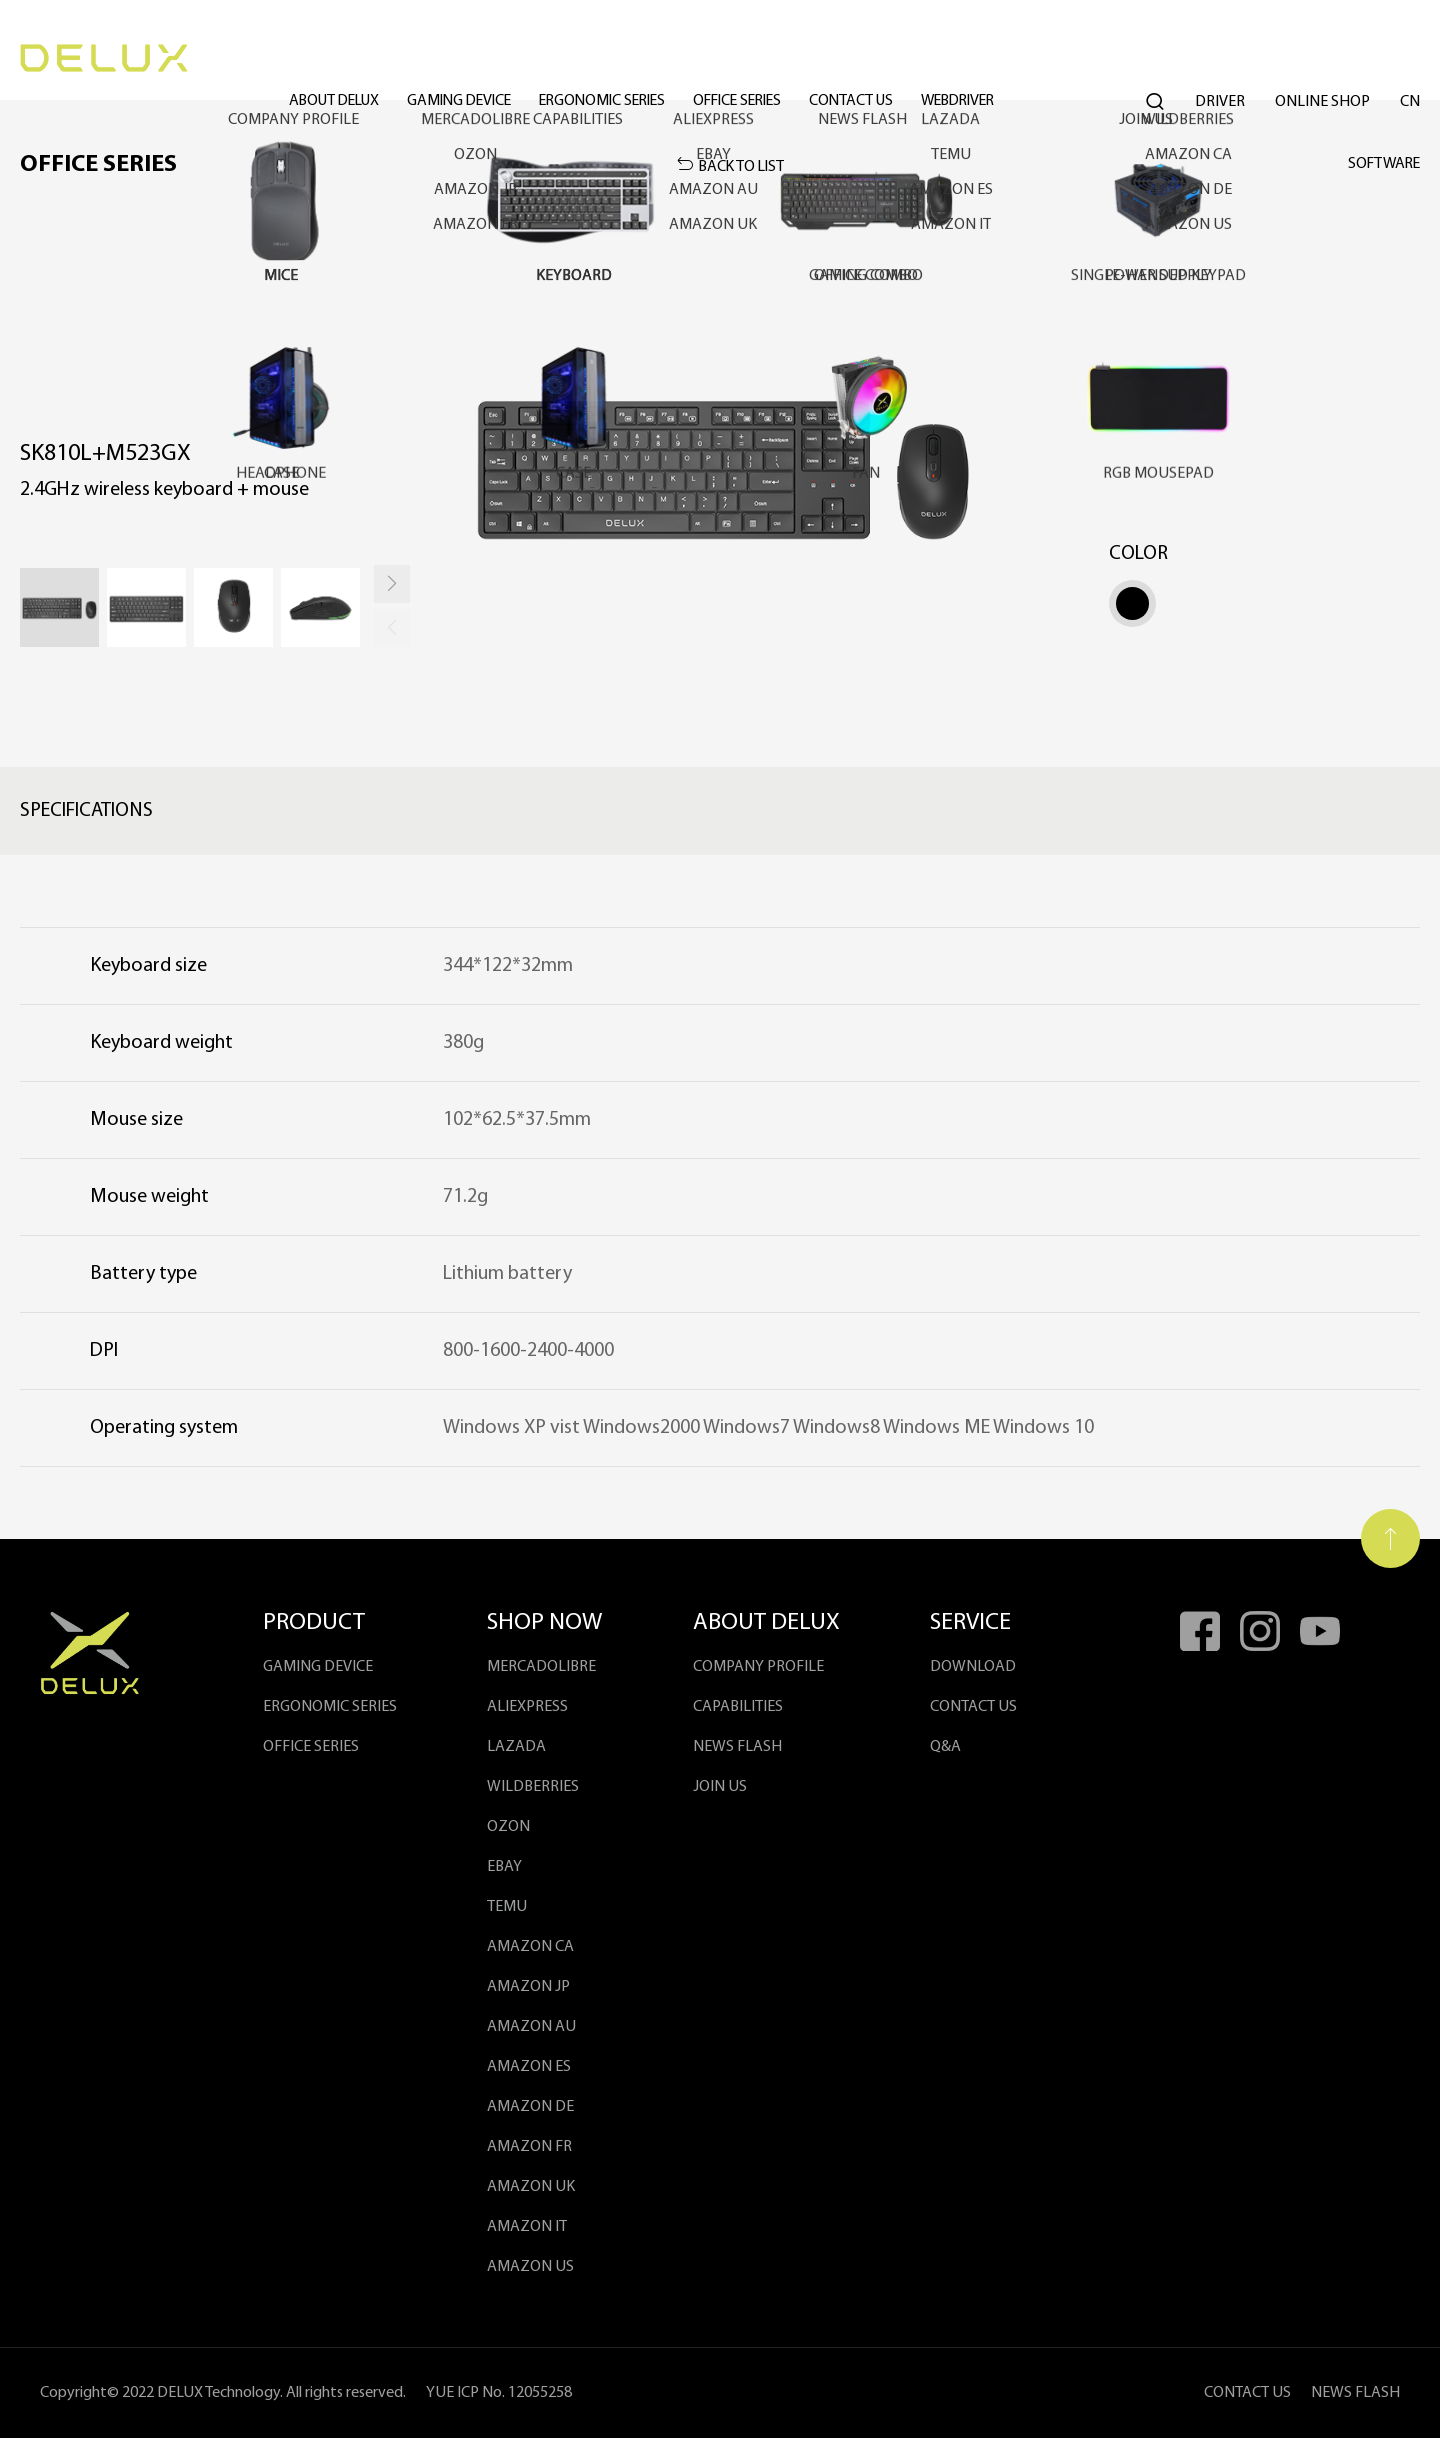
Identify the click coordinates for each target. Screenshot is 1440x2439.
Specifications (86, 812)
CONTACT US (1247, 2394)
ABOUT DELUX (352, 60)
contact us (974, 1708)
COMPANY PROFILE (758, 1668)
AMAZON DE (530, 2108)
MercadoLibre (541, 1668)
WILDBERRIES (533, 1788)
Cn (1410, 60)
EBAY (504, 1868)
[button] (392, 586)
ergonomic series (638, 60)
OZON (508, 1828)
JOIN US (720, 1788)
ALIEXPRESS (527, 1708)
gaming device (486, 60)
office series (783, 60)
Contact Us (904, 60)
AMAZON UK (531, 2188)
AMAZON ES (529, 2068)
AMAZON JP (528, 1988)
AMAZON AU (531, 2028)
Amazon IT (527, 2228)
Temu (507, 1908)
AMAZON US (530, 2268)
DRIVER (1220, 60)
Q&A (946, 1748)
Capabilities (738, 1708)
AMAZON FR (529, 2148)
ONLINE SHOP (1322, 60)
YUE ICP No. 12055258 (499, 2394)
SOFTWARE (1382, 165)
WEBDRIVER (1018, 60)
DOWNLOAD (974, 1668)
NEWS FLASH (737, 1748)
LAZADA (516, 1748)
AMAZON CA (530, 1948)
